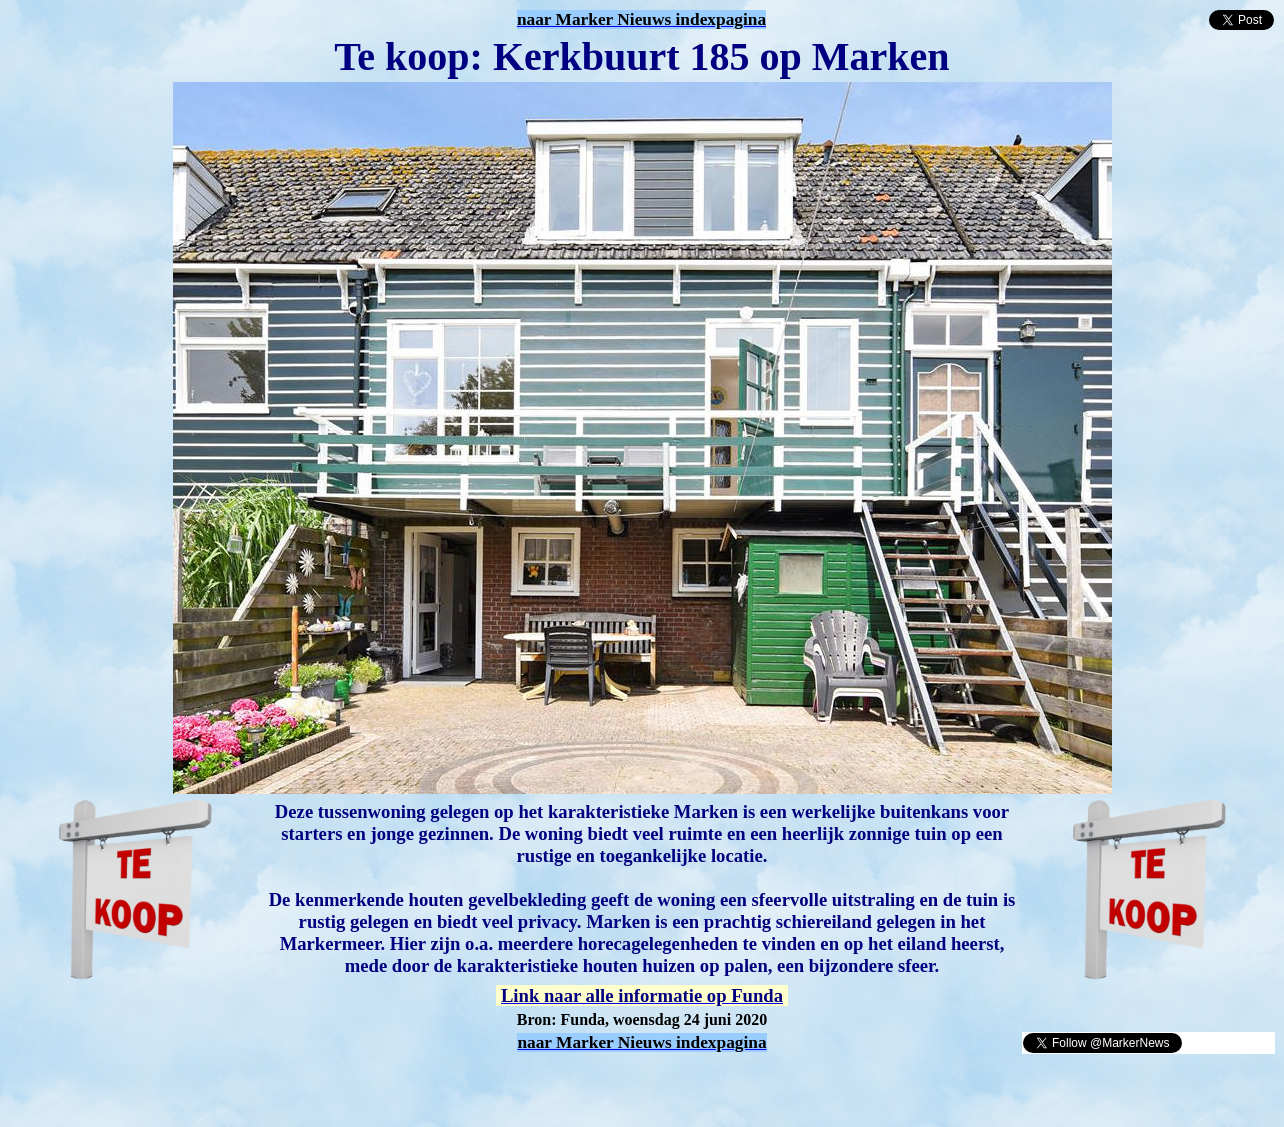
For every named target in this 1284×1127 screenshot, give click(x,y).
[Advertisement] (242, 1085)
